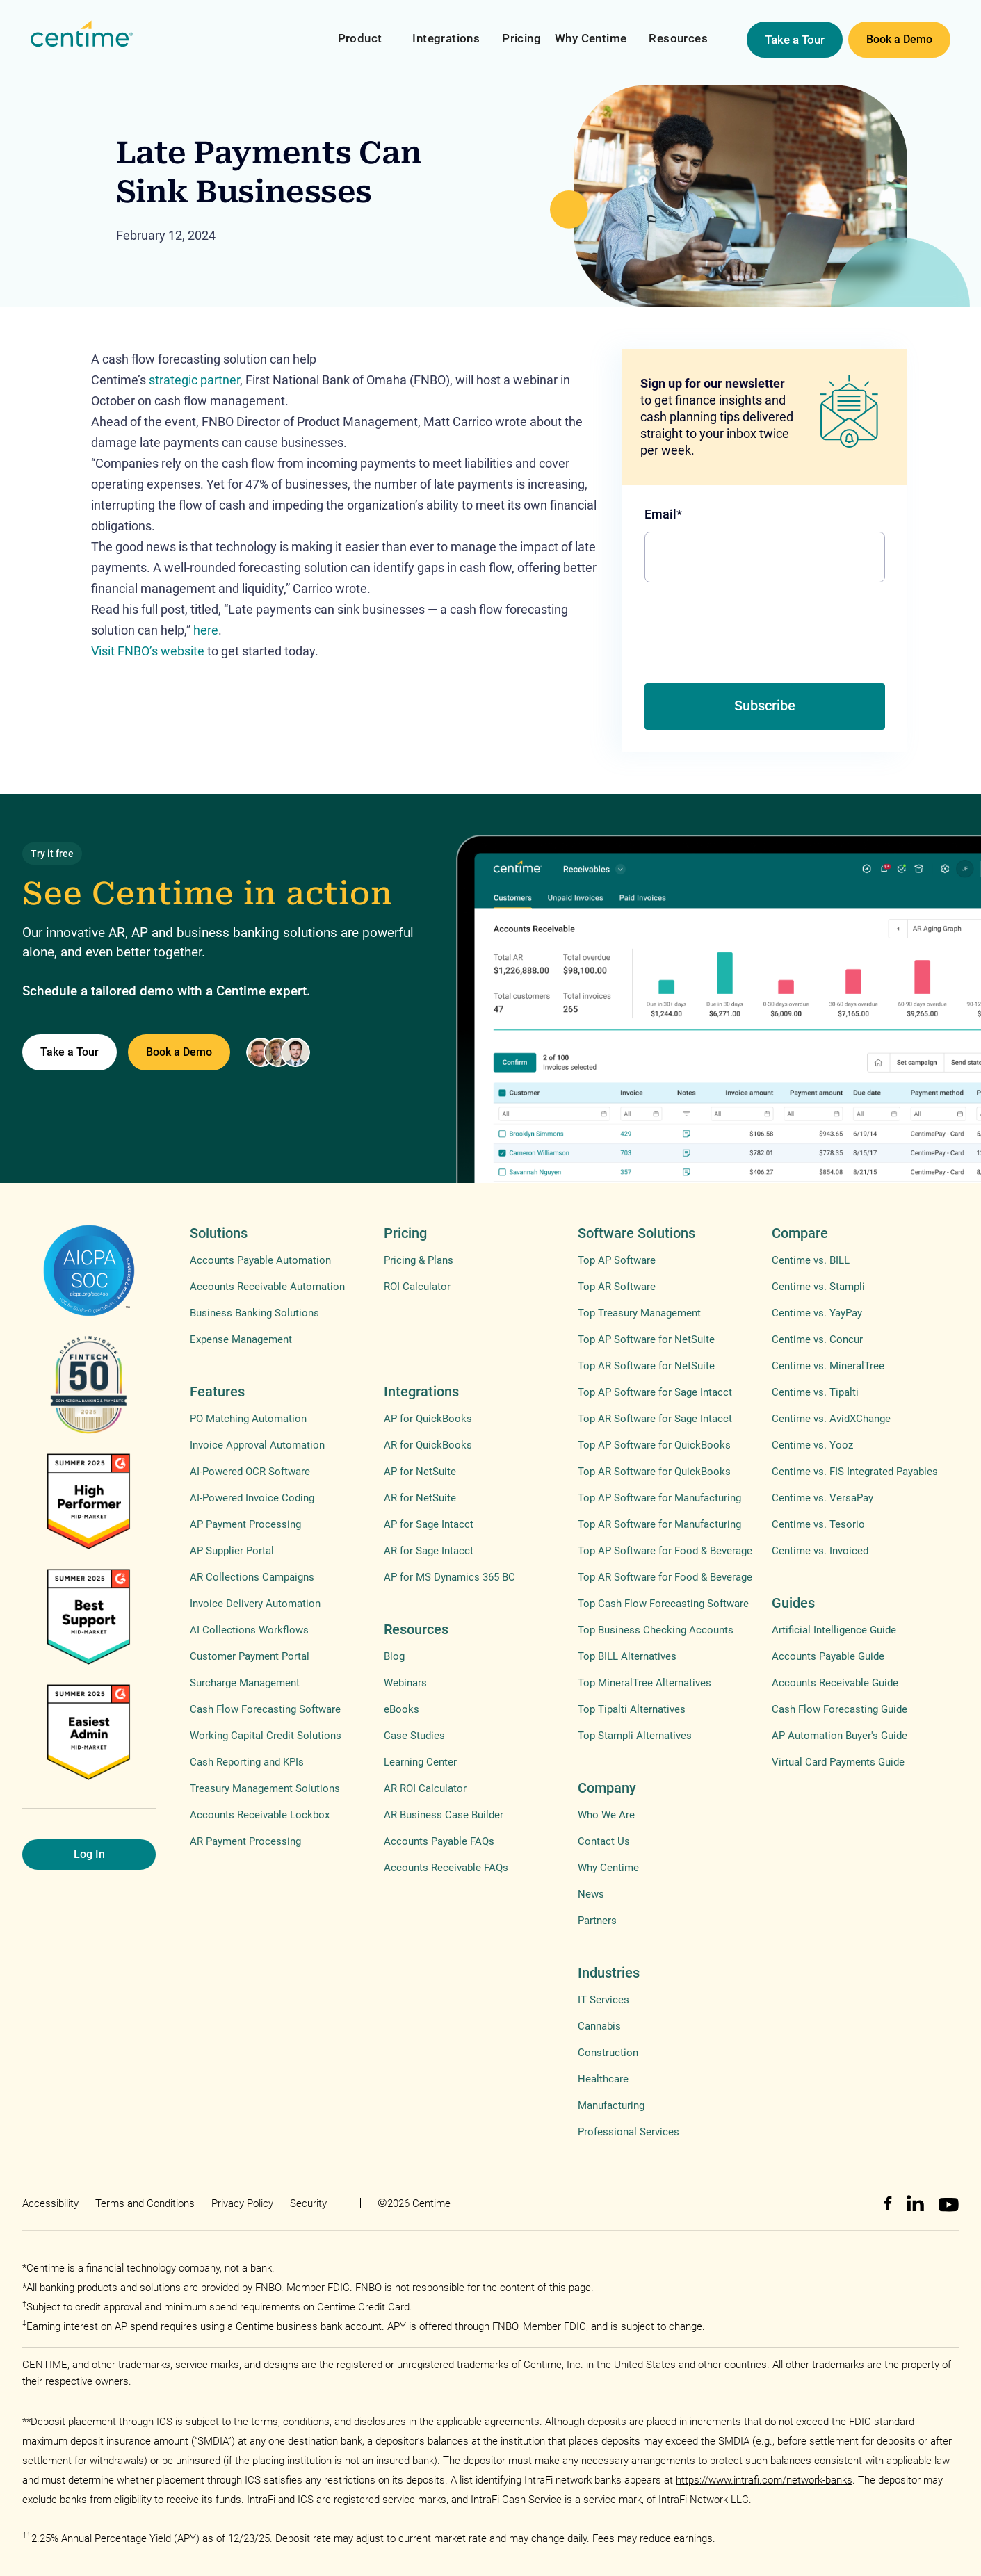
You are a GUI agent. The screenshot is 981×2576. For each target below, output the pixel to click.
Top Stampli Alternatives (635, 1735)
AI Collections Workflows (249, 1630)
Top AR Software (617, 1286)
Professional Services (628, 2132)
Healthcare (603, 2079)
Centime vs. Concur (817, 1339)
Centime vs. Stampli (818, 1286)
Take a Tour (795, 40)
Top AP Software (617, 1260)
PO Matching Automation (248, 1418)
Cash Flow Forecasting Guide (839, 1709)
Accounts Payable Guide (828, 1656)
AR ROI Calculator (425, 1788)
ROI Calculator (417, 1286)
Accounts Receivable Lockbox (260, 1815)
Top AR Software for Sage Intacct (655, 1418)
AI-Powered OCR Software (250, 1471)
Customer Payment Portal (249, 1656)
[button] (360, 29)
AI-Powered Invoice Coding (252, 1498)
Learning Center (420, 1762)
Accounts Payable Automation (260, 1260)
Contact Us (604, 1841)
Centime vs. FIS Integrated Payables (855, 1471)
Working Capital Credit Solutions (265, 1735)
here (205, 630)
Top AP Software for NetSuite (646, 1339)
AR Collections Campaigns (252, 1577)
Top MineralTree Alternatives (644, 1683)
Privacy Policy (242, 2203)
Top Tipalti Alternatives (632, 1709)
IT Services (603, 2000)
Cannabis (599, 2026)
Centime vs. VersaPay (822, 1498)
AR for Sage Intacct (428, 1550)
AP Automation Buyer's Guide (839, 1735)
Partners (597, 1920)
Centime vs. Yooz (812, 1445)
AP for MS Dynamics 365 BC (449, 1577)
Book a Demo (899, 39)
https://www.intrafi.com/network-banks (764, 2480)
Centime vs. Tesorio (818, 1524)
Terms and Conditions (145, 2203)
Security (308, 2203)
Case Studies (414, 1735)
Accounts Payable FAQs (439, 1841)
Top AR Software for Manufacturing (659, 1524)
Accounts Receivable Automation (267, 1286)
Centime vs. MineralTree (828, 1366)
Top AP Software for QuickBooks (654, 1445)
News (591, 1894)
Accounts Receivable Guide (835, 1683)
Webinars (405, 1683)
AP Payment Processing (245, 1524)
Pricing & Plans (418, 1260)
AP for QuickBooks (428, 1418)
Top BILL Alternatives (627, 1656)
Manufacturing (611, 2105)
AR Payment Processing (245, 1841)
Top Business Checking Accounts (655, 1630)
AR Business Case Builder (443, 1815)
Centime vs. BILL (811, 1260)
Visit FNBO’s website (147, 651)
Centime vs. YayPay (817, 1313)
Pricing (521, 38)
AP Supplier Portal (232, 1550)
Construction (608, 2052)
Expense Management (241, 1339)
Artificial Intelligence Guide (834, 1630)
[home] (82, 34)
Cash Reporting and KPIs (247, 1762)
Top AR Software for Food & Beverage (665, 1577)
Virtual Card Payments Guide (838, 1762)
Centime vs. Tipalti (815, 1392)
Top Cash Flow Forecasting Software (663, 1603)
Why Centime (590, 38)
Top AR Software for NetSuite (646, 1366)
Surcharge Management (245, 1683)
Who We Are (606, 1815)
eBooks (401, 1709)
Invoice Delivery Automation (255, 1603)
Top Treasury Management (639, 1313)
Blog (394, 1656)
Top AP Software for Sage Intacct (655, 1392)
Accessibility (50, 2203)
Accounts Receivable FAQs (446, 1867)
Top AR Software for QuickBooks (654, 1471)
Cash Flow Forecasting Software (265, 1709)
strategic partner (194, 380)
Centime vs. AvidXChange (831, 1418)
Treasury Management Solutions (265, 1788)
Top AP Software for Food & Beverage (665, 1550)
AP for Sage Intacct (428, 1524)
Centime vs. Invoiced (820, 1550)
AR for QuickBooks (428, 1445)
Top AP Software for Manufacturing (659, 1498)
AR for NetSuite (420, 1498)
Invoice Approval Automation (257, 1445)
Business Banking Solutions (254, 1313)
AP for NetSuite (420, 1471)
